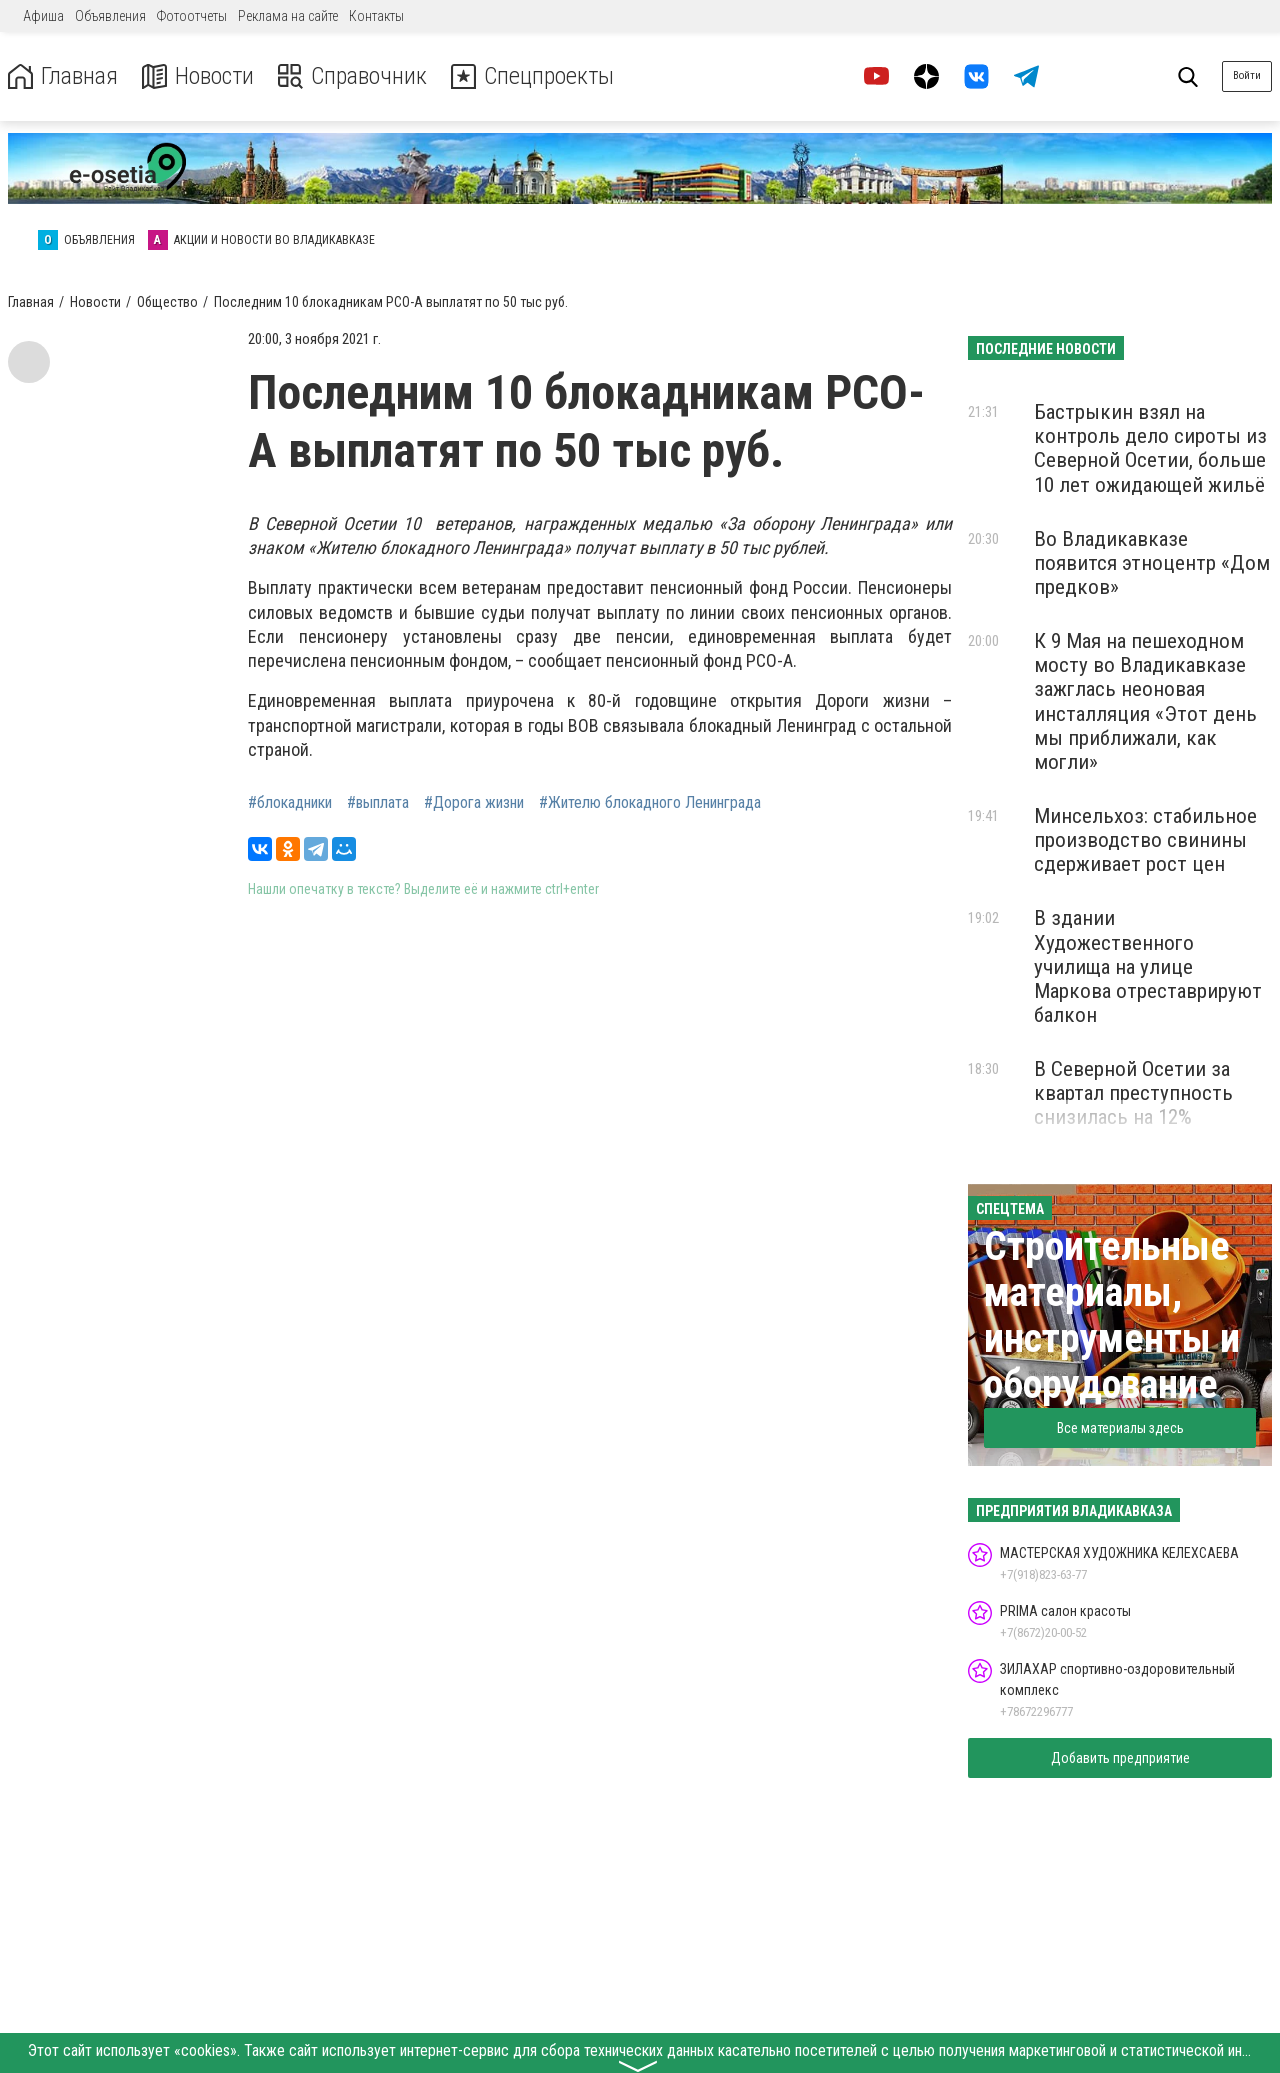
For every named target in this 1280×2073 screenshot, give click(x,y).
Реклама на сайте (288, 16)
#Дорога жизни (474, 803)
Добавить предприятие (1120, 1758)
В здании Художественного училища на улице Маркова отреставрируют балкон (1148, 966)
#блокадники (290, 803)
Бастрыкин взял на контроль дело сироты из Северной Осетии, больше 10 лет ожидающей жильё (1150, 448)
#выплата (378, 803)
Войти (1247, 75)
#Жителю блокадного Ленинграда (650, 803)
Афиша (43, 16)
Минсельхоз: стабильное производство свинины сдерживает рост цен (1145, 840)
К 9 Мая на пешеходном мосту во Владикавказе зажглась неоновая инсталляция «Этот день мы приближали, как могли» (1145, 701)
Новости (198, 76)
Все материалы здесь (1120, 1428)
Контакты (376, 16)
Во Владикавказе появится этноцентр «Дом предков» (1152, 563)
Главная (63, 76)
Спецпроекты (534, 76)
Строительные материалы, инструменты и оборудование (1112, 1315)
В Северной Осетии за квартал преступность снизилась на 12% (1133, 1093)
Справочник (353, 76)
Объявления (110, 16)
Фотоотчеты (192, 16)
